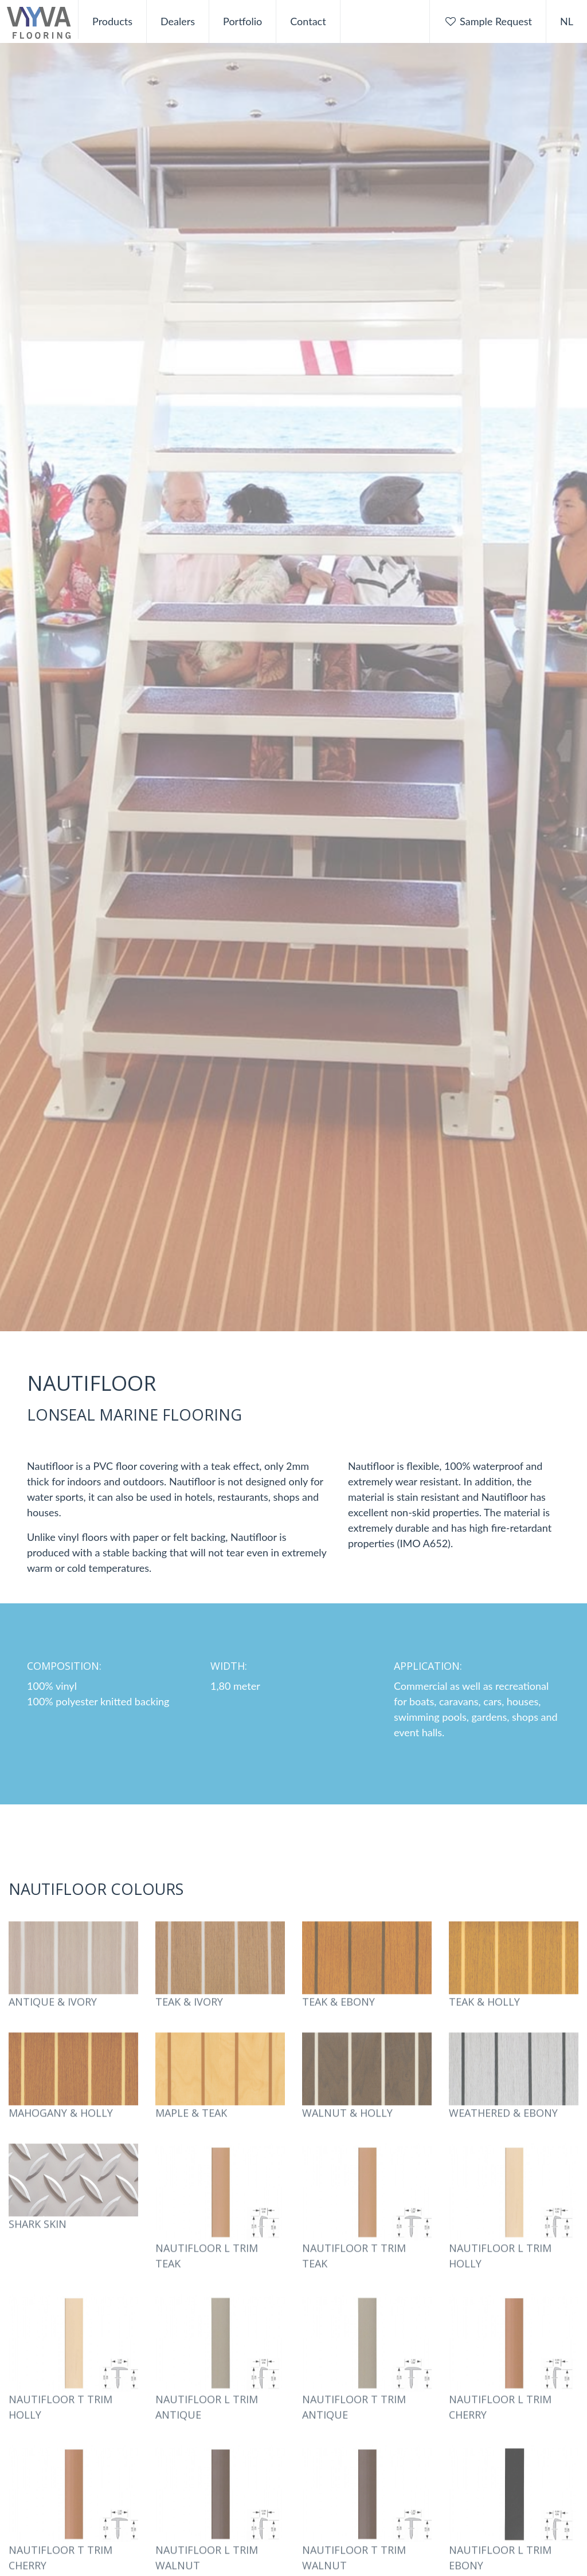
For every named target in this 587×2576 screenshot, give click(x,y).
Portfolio (242, 21)
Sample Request (488, 21)
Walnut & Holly (347, 2133)
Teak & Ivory (189, 2022)
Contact (308, 21)
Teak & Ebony (338, 2022)
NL (566, 21)
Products (112, 21)
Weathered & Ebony (503, 2133)
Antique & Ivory (53, 2022)
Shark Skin (37, 2244)
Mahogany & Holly (61, 2133)
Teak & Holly (484, 2022)
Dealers (178, 21)
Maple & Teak (191, 2133)
